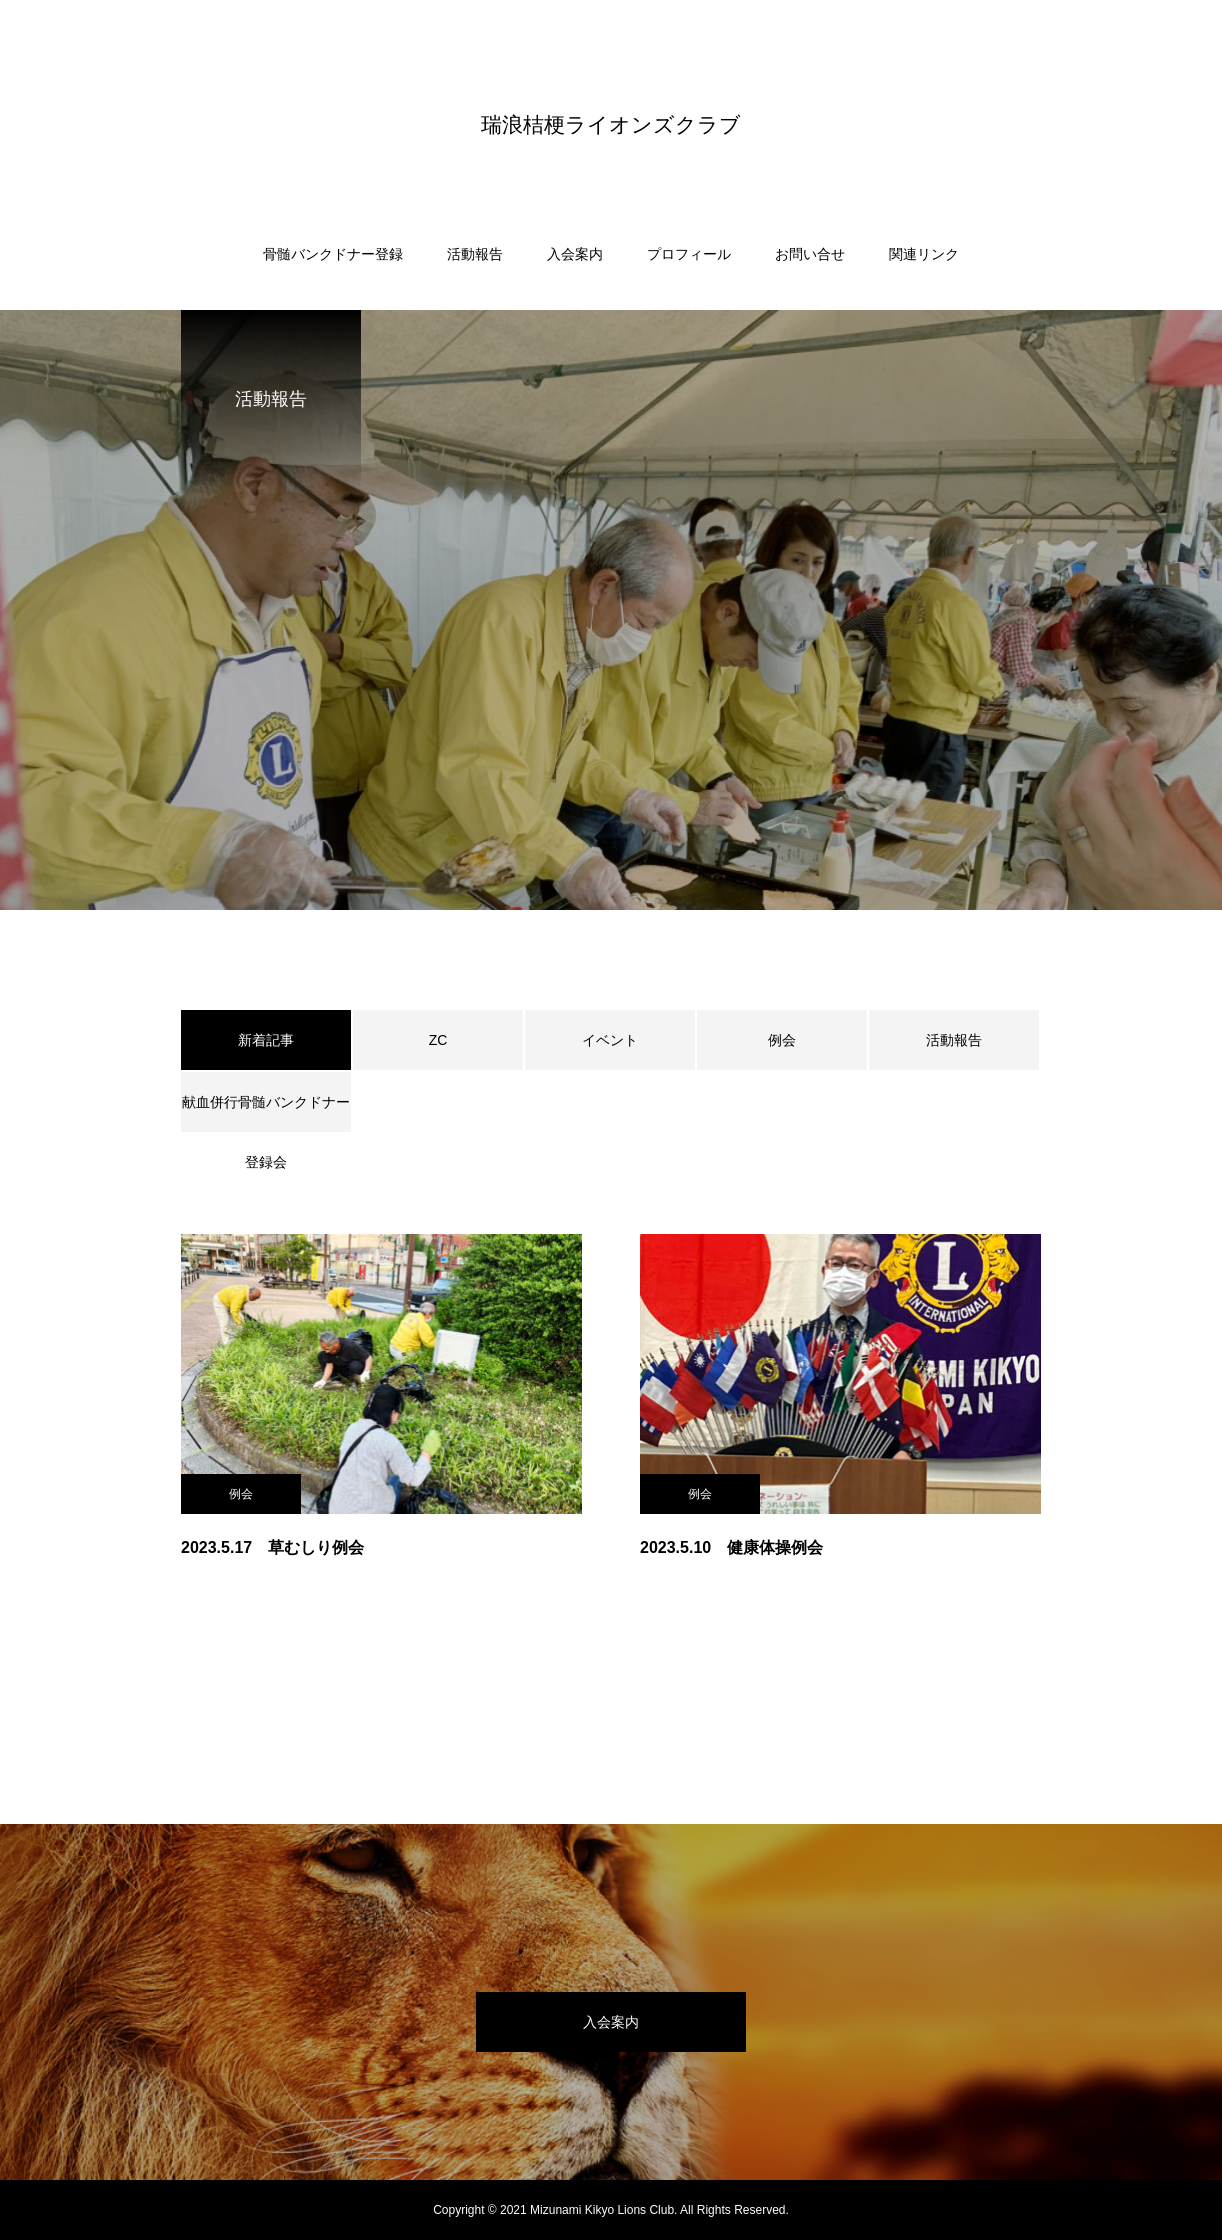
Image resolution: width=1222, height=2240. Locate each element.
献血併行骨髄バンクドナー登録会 (266, 1113)
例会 (782, 1040)
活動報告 (475, 254)
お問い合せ (810, 254)
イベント (610, 1040)
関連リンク (924, 254)
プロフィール (689, 254)
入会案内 (575, 254)
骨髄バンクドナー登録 (333, 254)
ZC (438, 1040)
